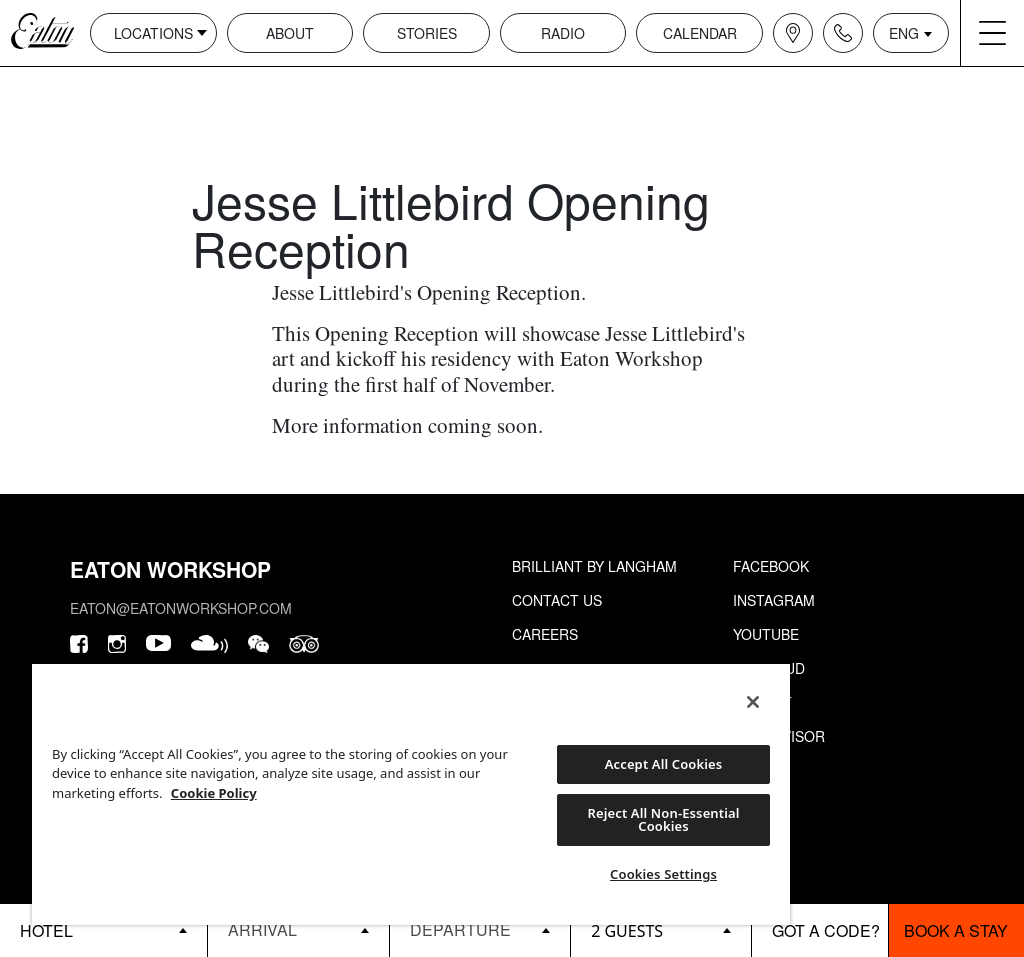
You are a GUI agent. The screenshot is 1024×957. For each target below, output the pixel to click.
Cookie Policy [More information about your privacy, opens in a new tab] (214, 793)
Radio (563, 33)
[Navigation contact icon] (843, 33)
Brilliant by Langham (594, 566)
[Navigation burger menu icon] (992, 33)
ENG (904, 33)
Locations (153, 33)
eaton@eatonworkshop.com (181, 608)
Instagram (774, 600)
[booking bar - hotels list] (103, 930)
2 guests (627, 931)
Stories (427, 33)
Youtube (766, 634)
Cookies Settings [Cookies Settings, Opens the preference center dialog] (663, 874)
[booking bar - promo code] (819, 930)
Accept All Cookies (664, 764)
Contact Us (557, 600)
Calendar (700, 33)
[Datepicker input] (298, 929)
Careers (545, 634)
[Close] (753, 702)
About (290, 33)
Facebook (771, 566)
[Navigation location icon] (793, 33)
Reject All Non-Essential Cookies (664, 819)
